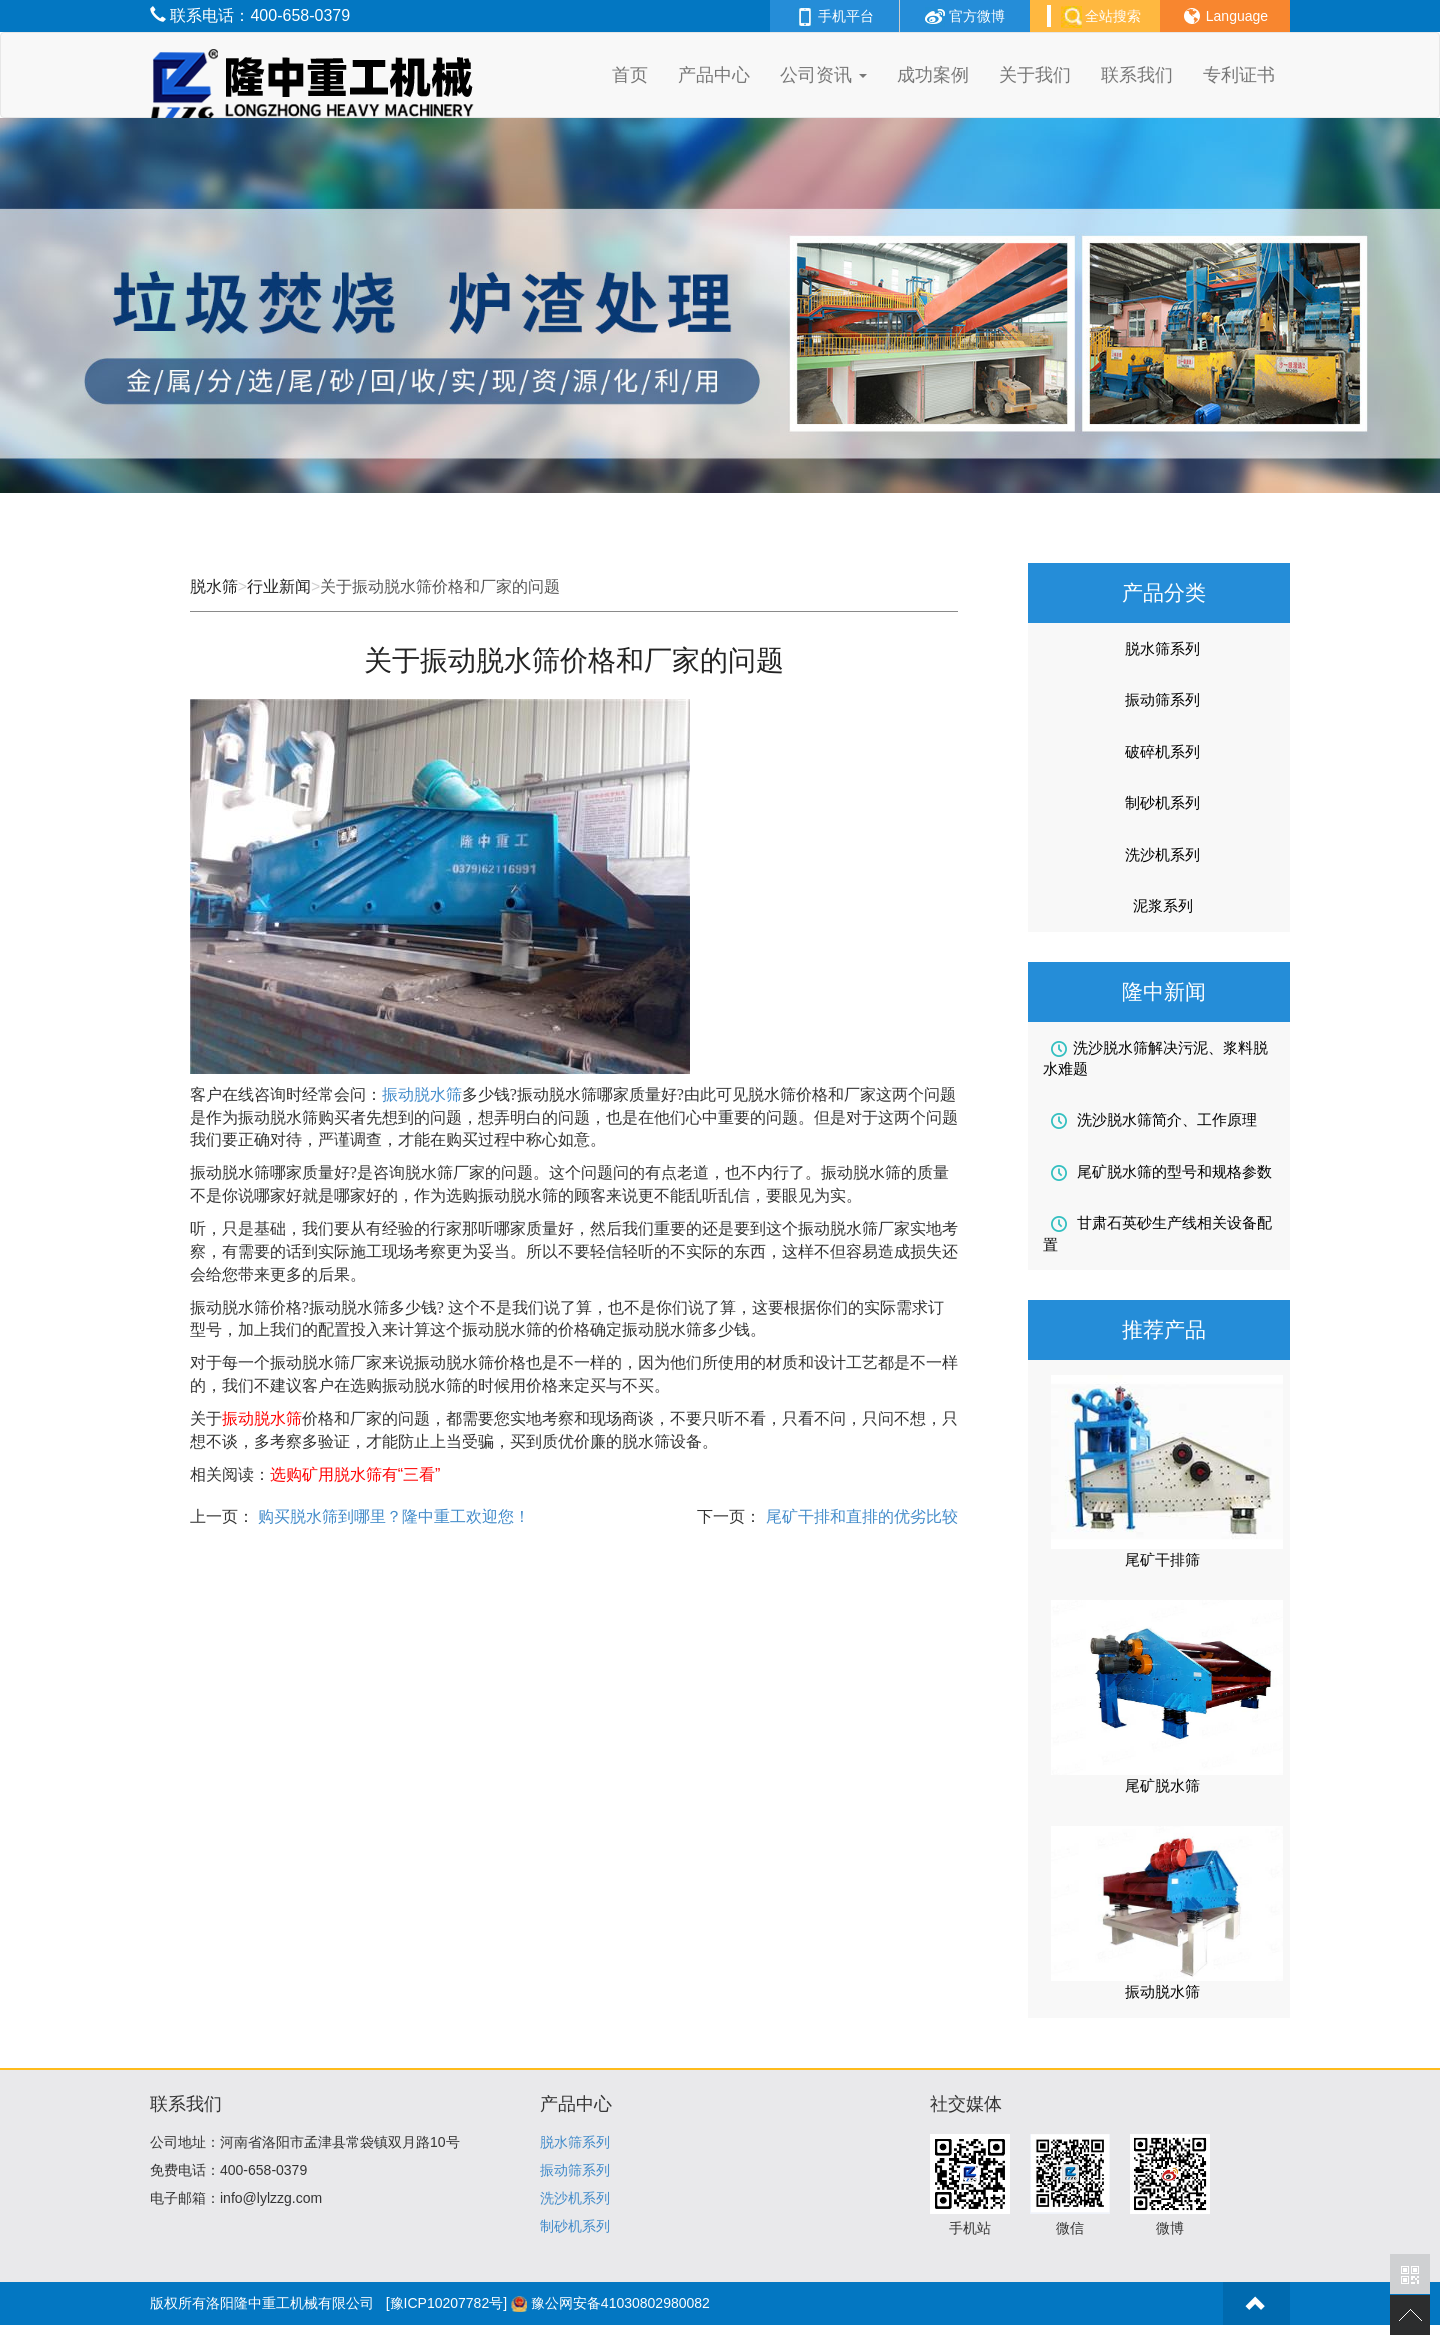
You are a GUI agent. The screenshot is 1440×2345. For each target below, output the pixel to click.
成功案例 (933, 75)
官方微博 (965, 16)
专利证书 (1239, 75)
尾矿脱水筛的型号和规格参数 (1161, 1172)
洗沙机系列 (1162, 854)
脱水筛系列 (1162, 648)
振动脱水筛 (422, 1094)
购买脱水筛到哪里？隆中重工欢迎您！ (392, 1516)
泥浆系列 (1163, 905)
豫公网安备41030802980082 (620, 2303)
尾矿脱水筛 (1162, 1785)
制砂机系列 (1162, 802)
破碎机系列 (1162, 751)
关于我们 (1035, 75)
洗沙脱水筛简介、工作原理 (1154, 1120)
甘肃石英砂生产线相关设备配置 (1157, 1233)
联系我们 (1137, 75)
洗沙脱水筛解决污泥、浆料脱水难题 (1155, 1058)
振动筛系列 (1162, 699)
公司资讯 (823, 75)
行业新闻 (279, 586)
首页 (630, 75)
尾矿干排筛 (1162, 1559)
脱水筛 (214, 586)
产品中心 (714, 75)
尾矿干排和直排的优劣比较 (859, 1516)
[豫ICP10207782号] (446, 2303)
